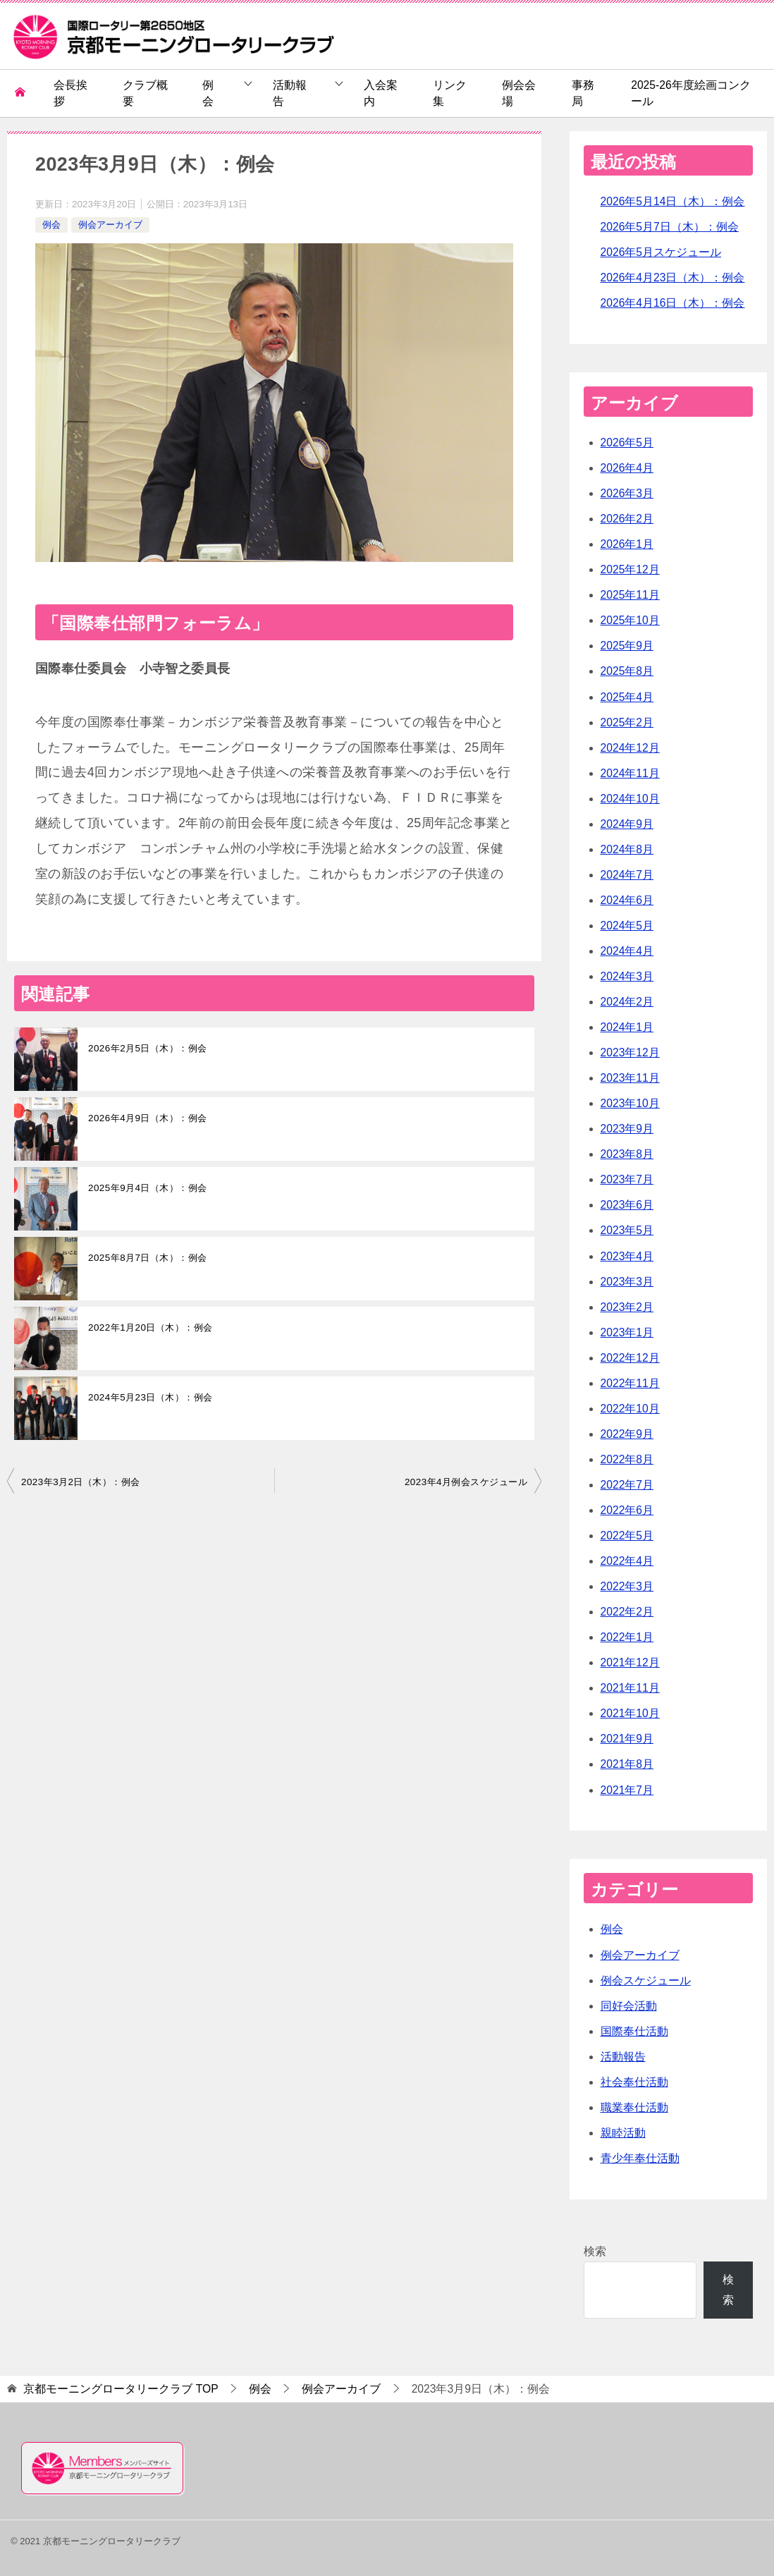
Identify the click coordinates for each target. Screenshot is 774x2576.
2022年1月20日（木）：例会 (150, 1327)
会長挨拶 (70, 93)
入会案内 (381, 93)
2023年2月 (627, 1307)
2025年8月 (627, 671)
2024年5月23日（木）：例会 (150, 1397)
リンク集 (450, 93)
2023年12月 (630, 1052)
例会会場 (519, 93)
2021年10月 (630, 1713)
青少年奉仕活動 (640, 2158)
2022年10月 (630, 1409)
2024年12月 (630, 748)
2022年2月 (627, 1612)
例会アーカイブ (110, 224)
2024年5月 (627, 926)
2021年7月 (627, 1790)
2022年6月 (627, 1510)
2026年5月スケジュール (661, 252)
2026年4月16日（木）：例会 (673, 303)
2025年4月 (627, 697)
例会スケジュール (646, 1980)
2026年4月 (627, 468)
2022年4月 (627, 1561)
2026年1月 (627, 544)
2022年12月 (630, 1358)
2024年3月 (627, 976)
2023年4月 (627, 1256)
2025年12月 (630, 569)
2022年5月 (627, 1536)
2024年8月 (627, 849)
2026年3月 (627, 493)
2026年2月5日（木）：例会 (147, 1048)
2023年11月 (630, 1078)
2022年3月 (627, 1586)
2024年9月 (627, 824)
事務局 (583, 93)
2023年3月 (627, 1282)
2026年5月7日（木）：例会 (670, 227)
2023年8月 (627, 1154)
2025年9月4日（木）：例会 (147, 1188)
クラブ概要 (145, 93)
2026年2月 (627, 519)
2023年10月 (630, 1103)
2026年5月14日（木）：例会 (673, 201)
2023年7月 (627, 1179)
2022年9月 (627, 1434)
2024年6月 (627, 900)
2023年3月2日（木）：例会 (80, 1482)
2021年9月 (627, 1739)
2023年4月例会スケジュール (466, 1482)
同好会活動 (629, 2006)
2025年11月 (630, 595)
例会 (208, 93)
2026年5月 (627, 442)
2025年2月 (627, 722)
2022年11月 (630, 1383)
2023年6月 (627, 1205)
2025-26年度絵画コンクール (690, 93)
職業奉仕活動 (634, 2107)
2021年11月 (630, 1688)
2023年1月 (627, 1332)
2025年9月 (627, 646)
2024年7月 (627, 875)
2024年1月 (627, 1027)
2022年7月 (627, 1485)
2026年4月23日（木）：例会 (673, 277)
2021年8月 (627, 1764)
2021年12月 (630, 1662)
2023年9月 (627, 1129)
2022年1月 (627, 1637)
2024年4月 (627, 951)
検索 (595, 2251)
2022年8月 (627, 1459)
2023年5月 (627, 1230)
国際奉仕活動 (634, 2031)
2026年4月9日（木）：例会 (147, 1118)
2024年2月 (627, 1002)
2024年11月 (630, 773)
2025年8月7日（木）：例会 (147, 1257)
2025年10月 (630, 620)
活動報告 (290, 93)
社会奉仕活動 (634, 2082)
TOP (120, 2389)
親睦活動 (623, 2133)
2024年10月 (630, 799)
